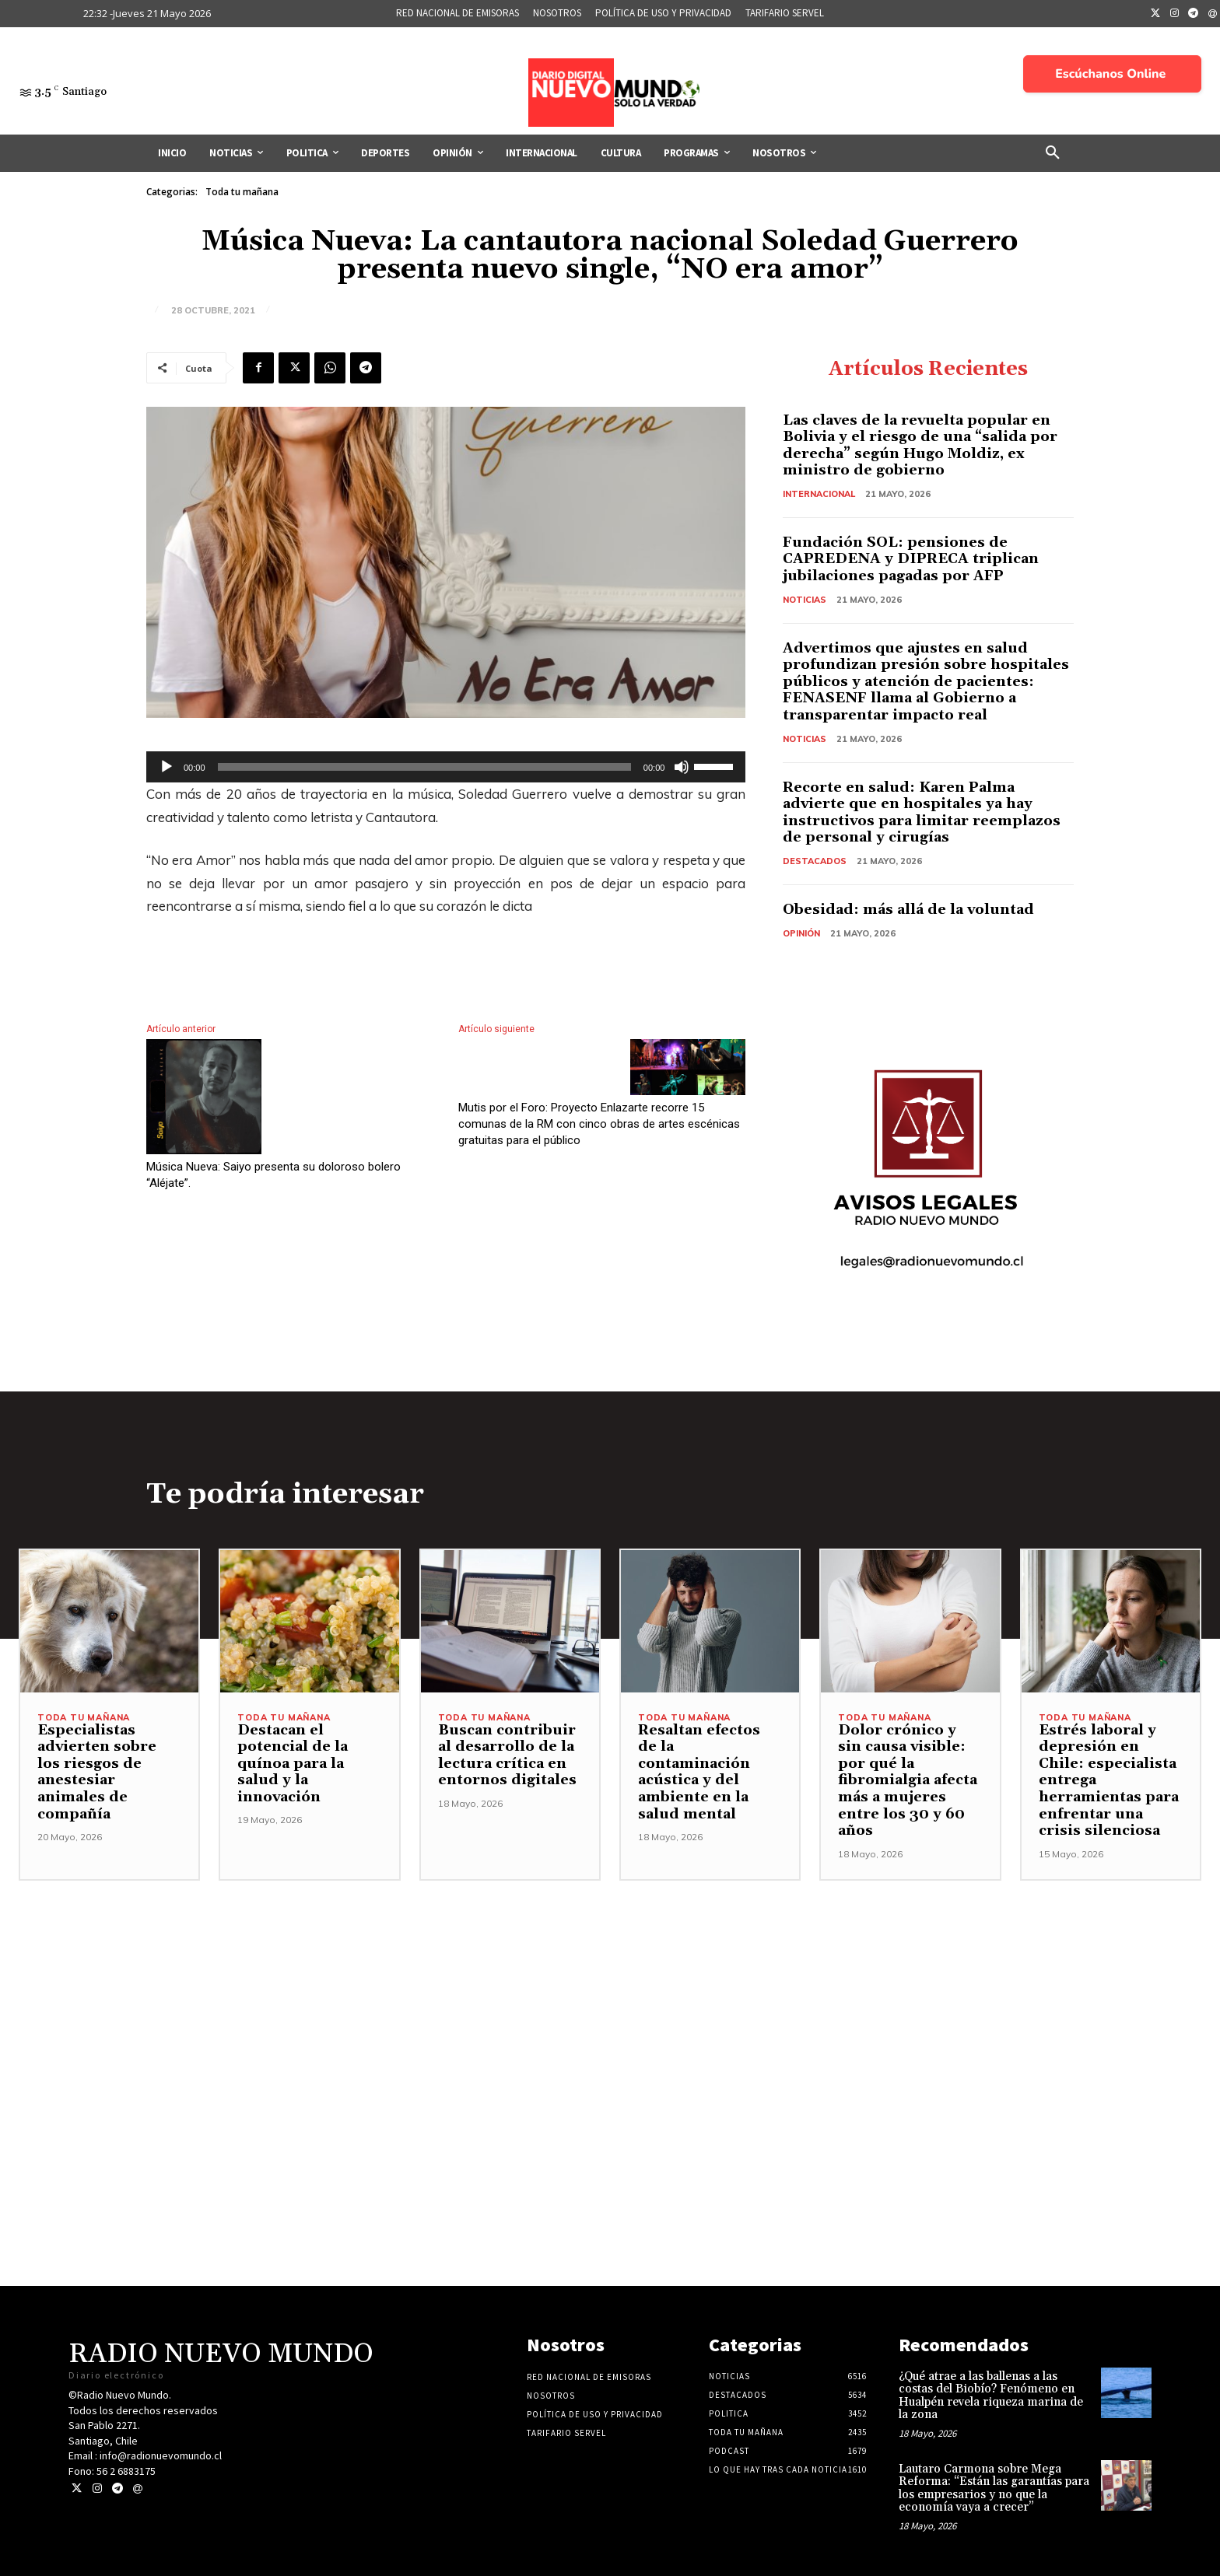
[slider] (424, 767)
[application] (445, 766)
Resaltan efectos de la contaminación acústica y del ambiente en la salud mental (699, 1772)
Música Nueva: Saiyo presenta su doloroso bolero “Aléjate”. (273, 1175)
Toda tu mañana (242, 192)
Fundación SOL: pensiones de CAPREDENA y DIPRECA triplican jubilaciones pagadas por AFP (911, 559)
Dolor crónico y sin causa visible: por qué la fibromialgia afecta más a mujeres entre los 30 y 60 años (907, 1780)
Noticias (804, 599)
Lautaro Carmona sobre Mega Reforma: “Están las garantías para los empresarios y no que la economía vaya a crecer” (994, 2488)
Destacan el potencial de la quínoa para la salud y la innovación (292, 1763)
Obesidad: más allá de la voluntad (908, 910)
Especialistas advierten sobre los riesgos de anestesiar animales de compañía (96, 1772)
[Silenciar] (681, 767)
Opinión (801, 933)
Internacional (819, 493)
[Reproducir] (166, 767)
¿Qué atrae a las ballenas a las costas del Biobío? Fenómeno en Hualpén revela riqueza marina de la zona (991, 2396)
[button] (1052, 153)
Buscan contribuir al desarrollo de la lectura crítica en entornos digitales (507, 1755)
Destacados (815, 861)
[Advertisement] (610, 1989)
